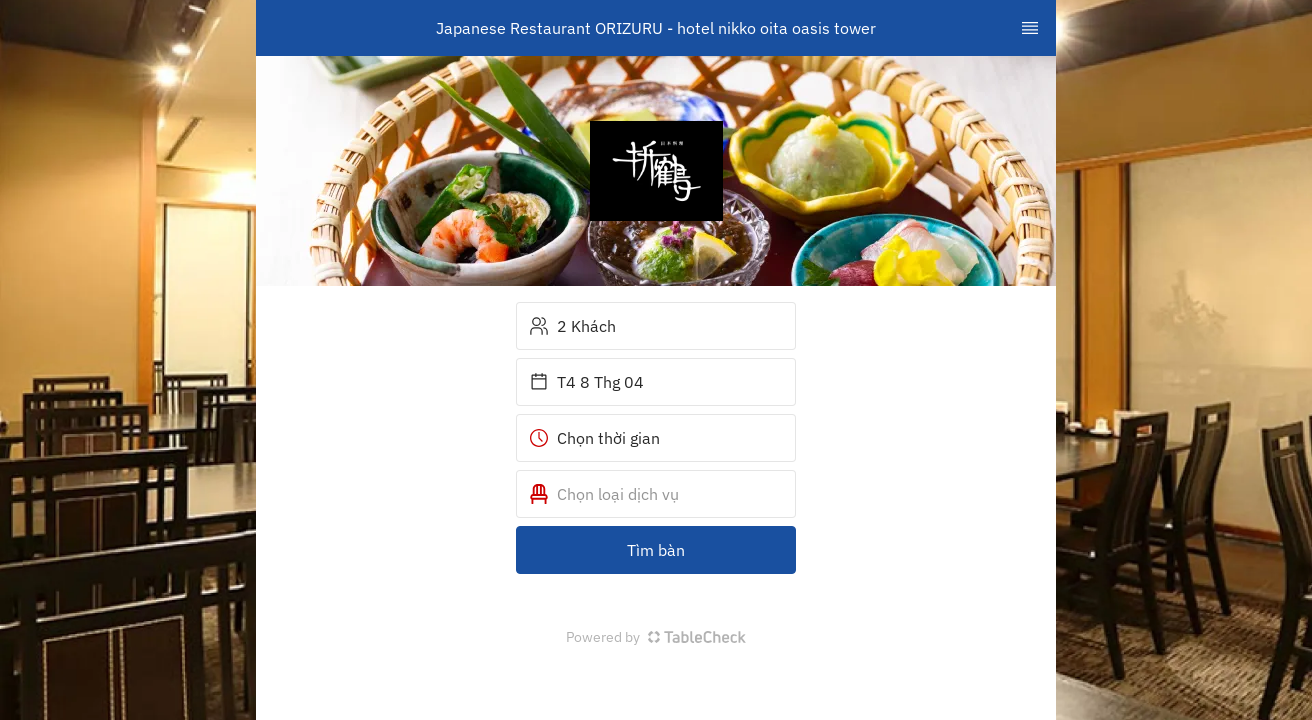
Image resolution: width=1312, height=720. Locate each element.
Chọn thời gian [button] (594, 438)
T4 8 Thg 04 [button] (586, 382)
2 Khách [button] (572, 326)
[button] (656, 494)
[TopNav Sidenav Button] (1030, 28)
